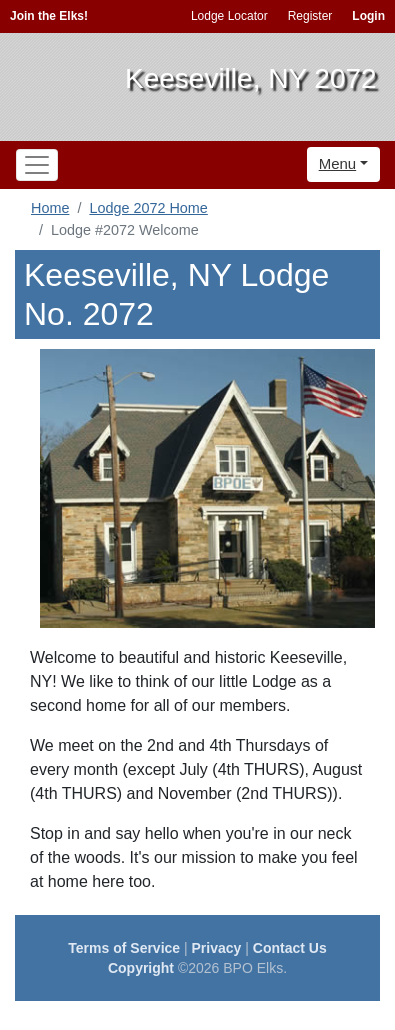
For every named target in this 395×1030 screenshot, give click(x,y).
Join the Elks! (49, 16)
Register (310, 16)
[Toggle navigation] (37, 165)
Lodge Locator (229, 16)
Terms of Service (124, 948)
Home (50, 208)
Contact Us (290, 948)
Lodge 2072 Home (148, 208)
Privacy (217, 948)
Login (368, 16)
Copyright (141, 968)
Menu (338, 163)
